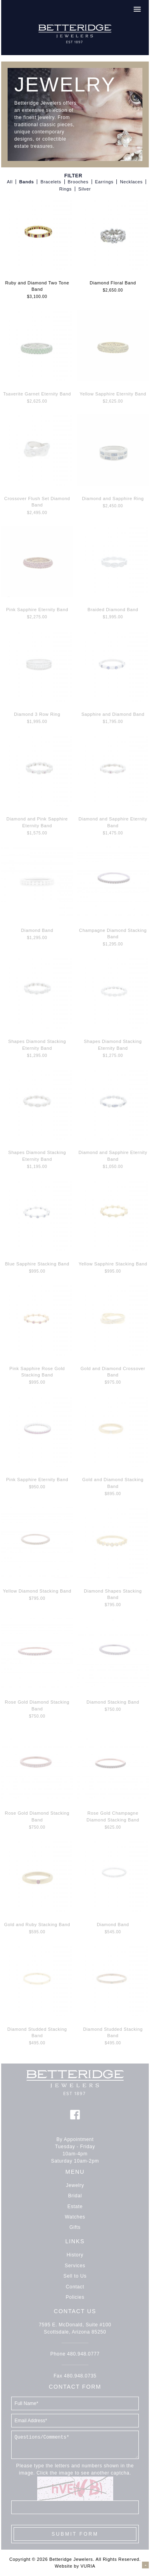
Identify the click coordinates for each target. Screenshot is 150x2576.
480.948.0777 (83, 2354)
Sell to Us (75, 2276)
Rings (65, 189)
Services (75, 2265)
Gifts (75, 2227)
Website (63, 2566)
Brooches (78, 181)
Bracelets (50, 181)
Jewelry (75, 2185)
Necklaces (131, 181)
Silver (84, 189)
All (9, 181)
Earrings (104, 181)
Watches (75, 2217)
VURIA (87, 2566)
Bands (26, 181)
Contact (75, 2287)
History (75, 2255)
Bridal (75, 2196)
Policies (75, 2297)
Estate (75, 2206)
